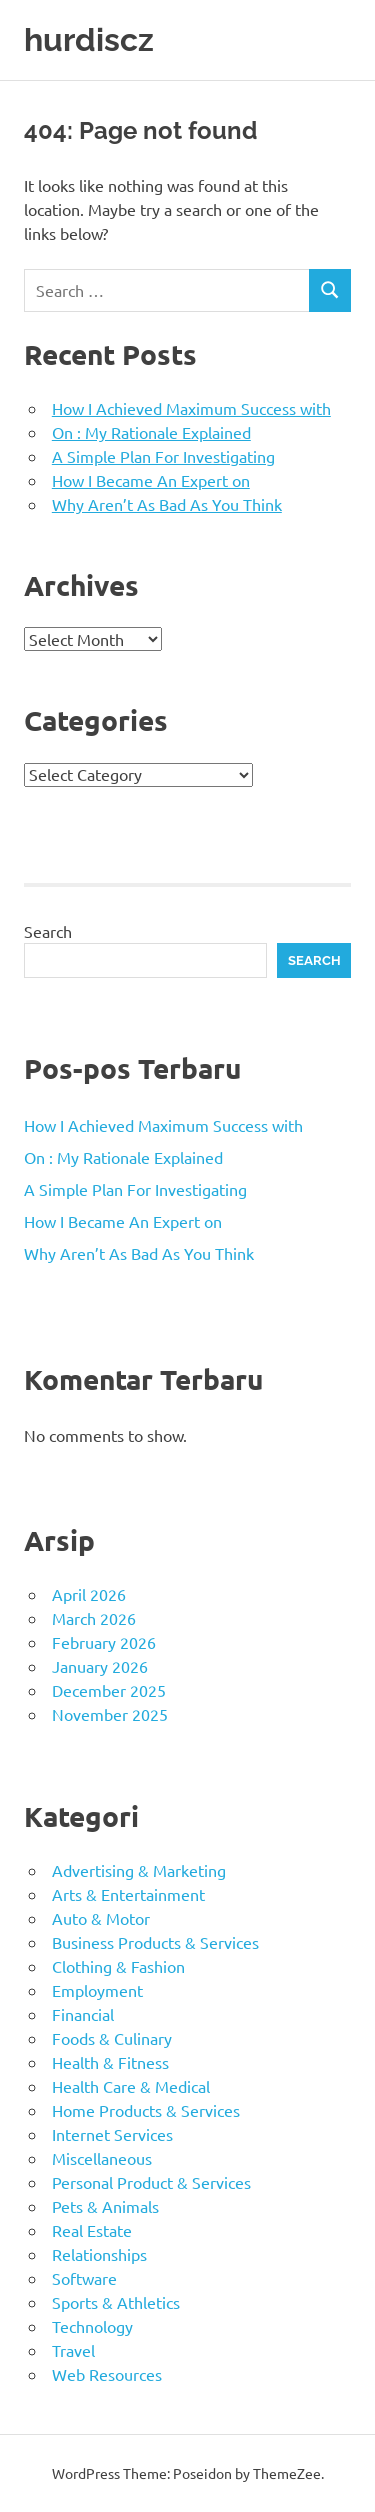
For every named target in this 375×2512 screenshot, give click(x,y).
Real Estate (92, 2230)
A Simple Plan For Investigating (163, 456)
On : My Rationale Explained (151, 432)
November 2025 (110, 1714)
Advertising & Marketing (139, 1870)
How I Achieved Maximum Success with (191, 408)
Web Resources (107, 2374)
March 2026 (94, 1618)
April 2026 (89, 1594)
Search (48, 931)
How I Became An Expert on (151, 480)
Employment (97, 1990)
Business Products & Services (155, 1942)
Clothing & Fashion (118, 1966)
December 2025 (109, 1690)
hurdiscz (89, 39)
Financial (83, 2014)
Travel (73, 2350)
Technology (92, 2326)
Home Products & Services (146, 2110)
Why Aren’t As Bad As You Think (167, 504)
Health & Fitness (110, 2062)
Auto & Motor (101, 1918)
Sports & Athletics (116, 2302)
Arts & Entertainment (128, 1894)
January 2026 (100, 1666)
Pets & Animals (105, 2206)
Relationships (99, 2254)
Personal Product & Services (151, 2182)
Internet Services (112, 2134)
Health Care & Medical (131, 2086)
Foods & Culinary (112, 2038)
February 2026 (104, 1642)
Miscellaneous (102, 2158)
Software (84, 2278)
